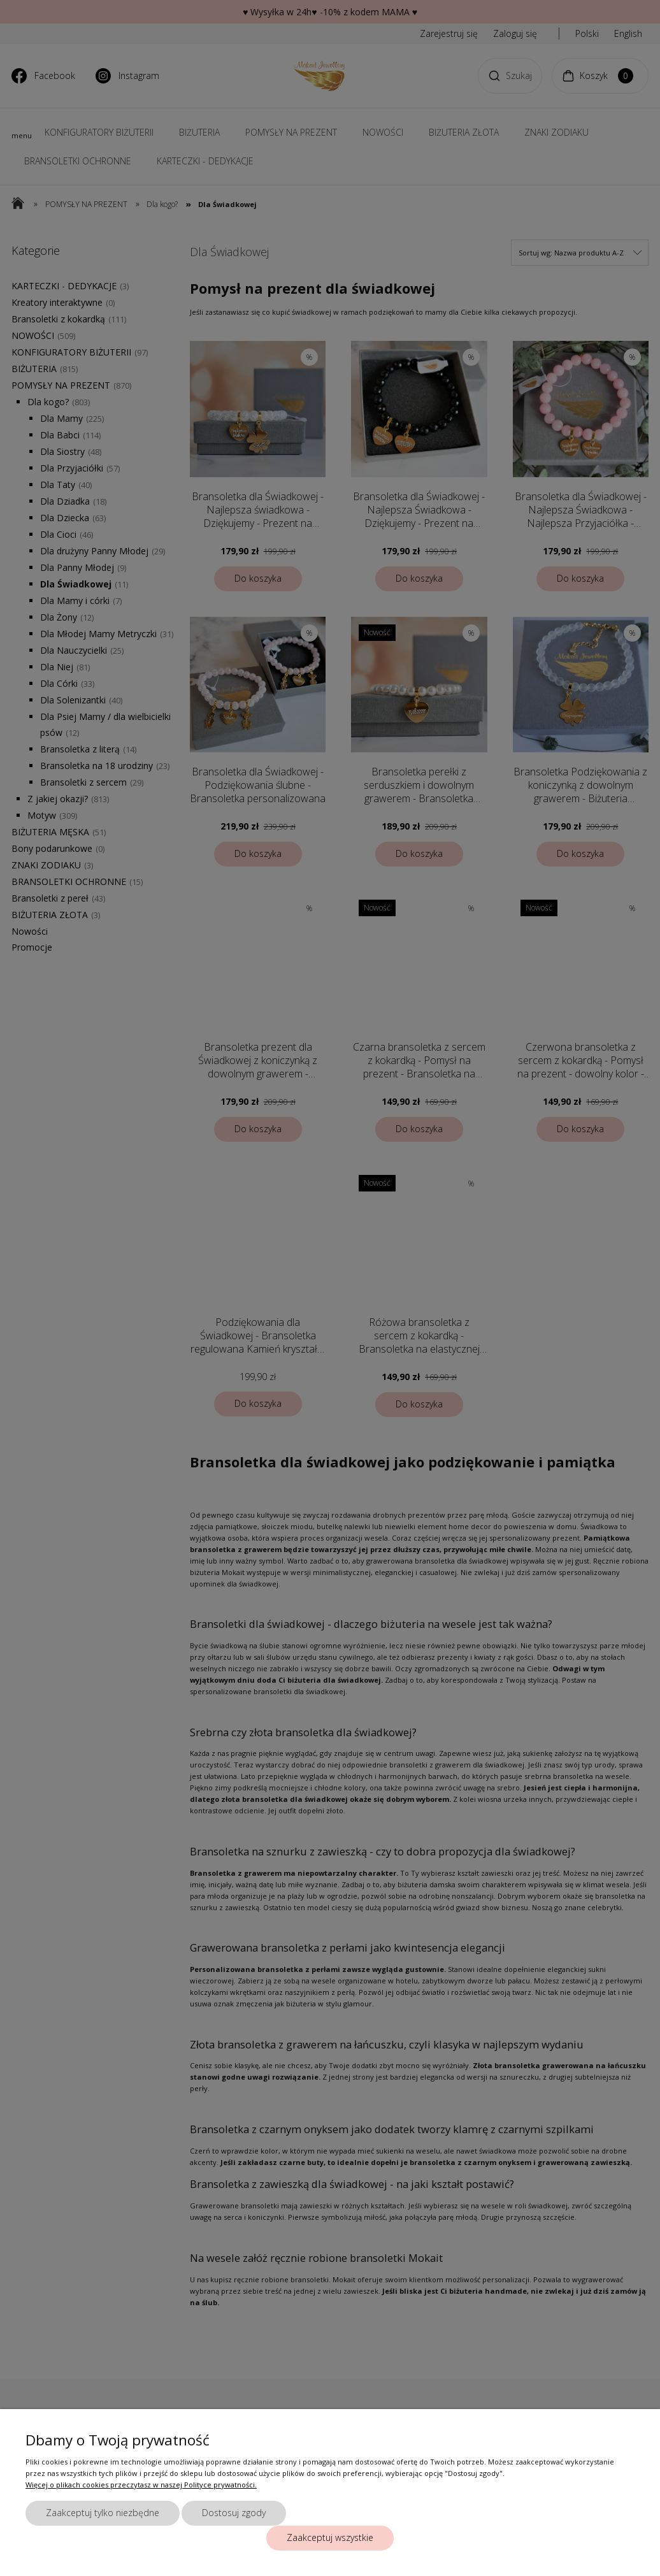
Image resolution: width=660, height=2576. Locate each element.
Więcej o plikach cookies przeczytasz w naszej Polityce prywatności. (141, 2484)
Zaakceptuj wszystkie (330, 2537)
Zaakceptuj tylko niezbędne (102, 2513)
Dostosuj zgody (234, 2513)
